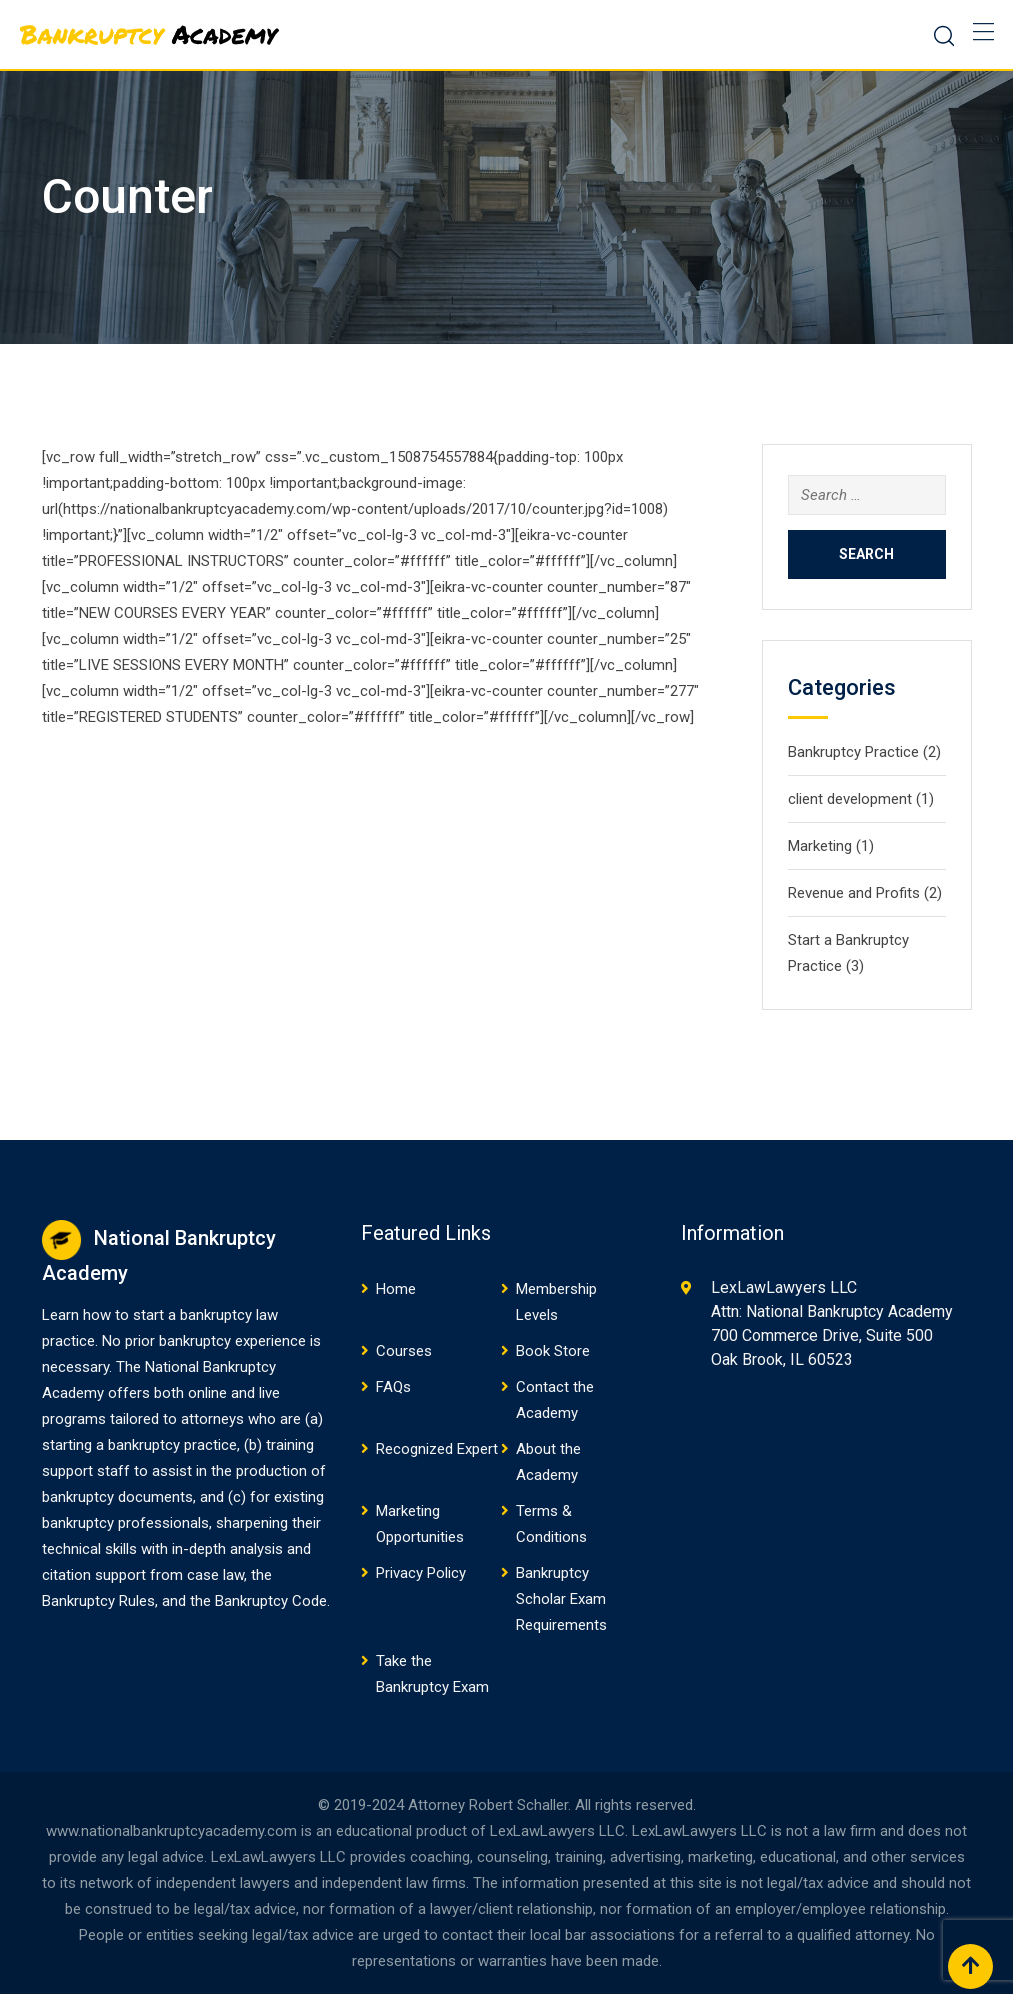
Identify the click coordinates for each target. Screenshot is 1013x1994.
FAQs (393, 1387)
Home (396, 1289)
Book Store (553, 1351)
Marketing (820, 846)
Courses (404, 1351)
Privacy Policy (421, 1573)
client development (850, 799)
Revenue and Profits (854, 893)
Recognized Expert (437, 1449)
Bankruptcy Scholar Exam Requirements (561, 1599)
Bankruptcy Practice (853, 752)
